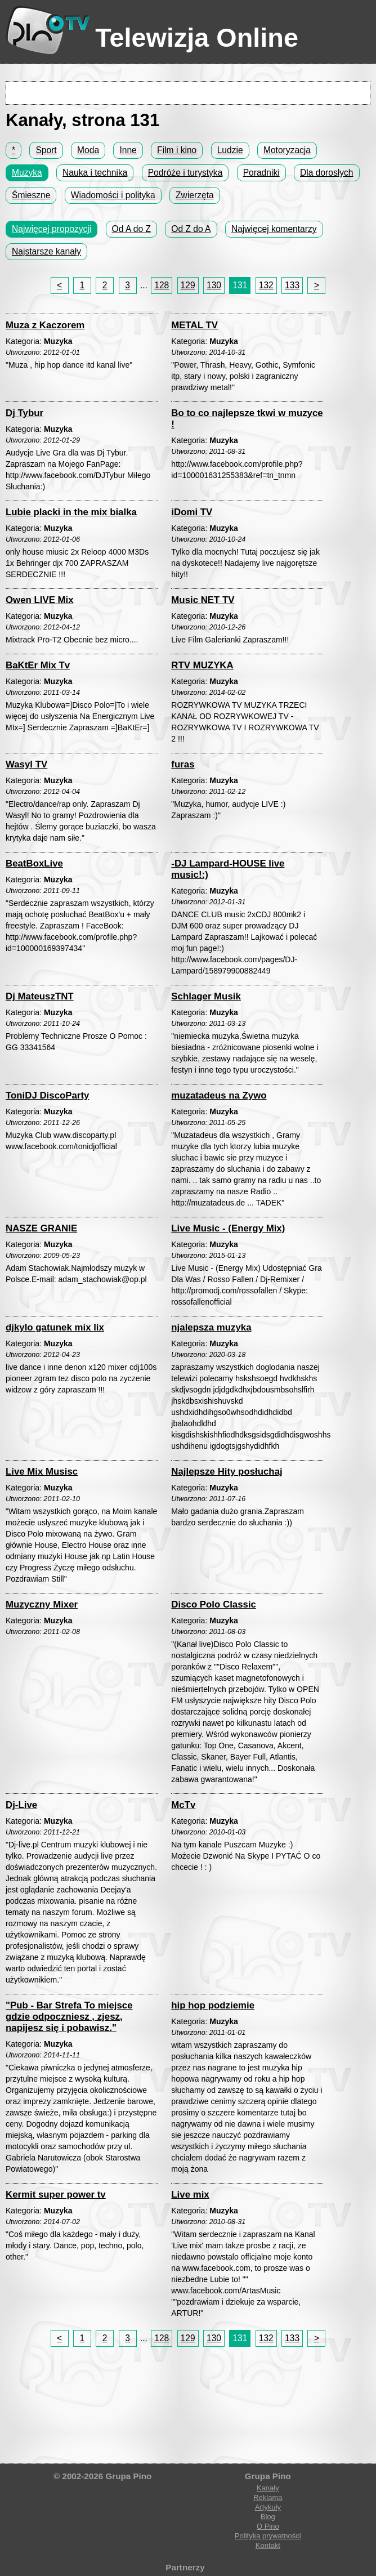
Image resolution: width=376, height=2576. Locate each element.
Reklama (267, 2497)
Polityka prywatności (268, 2536)
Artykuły (268, 2507)
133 (292, 285)
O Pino (268, 2526)
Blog (268, 2516)
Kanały (268, 2488)
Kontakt (268, 2545)
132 (266, 285)
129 (188, 285)
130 (214, 285)
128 (161, 285)
